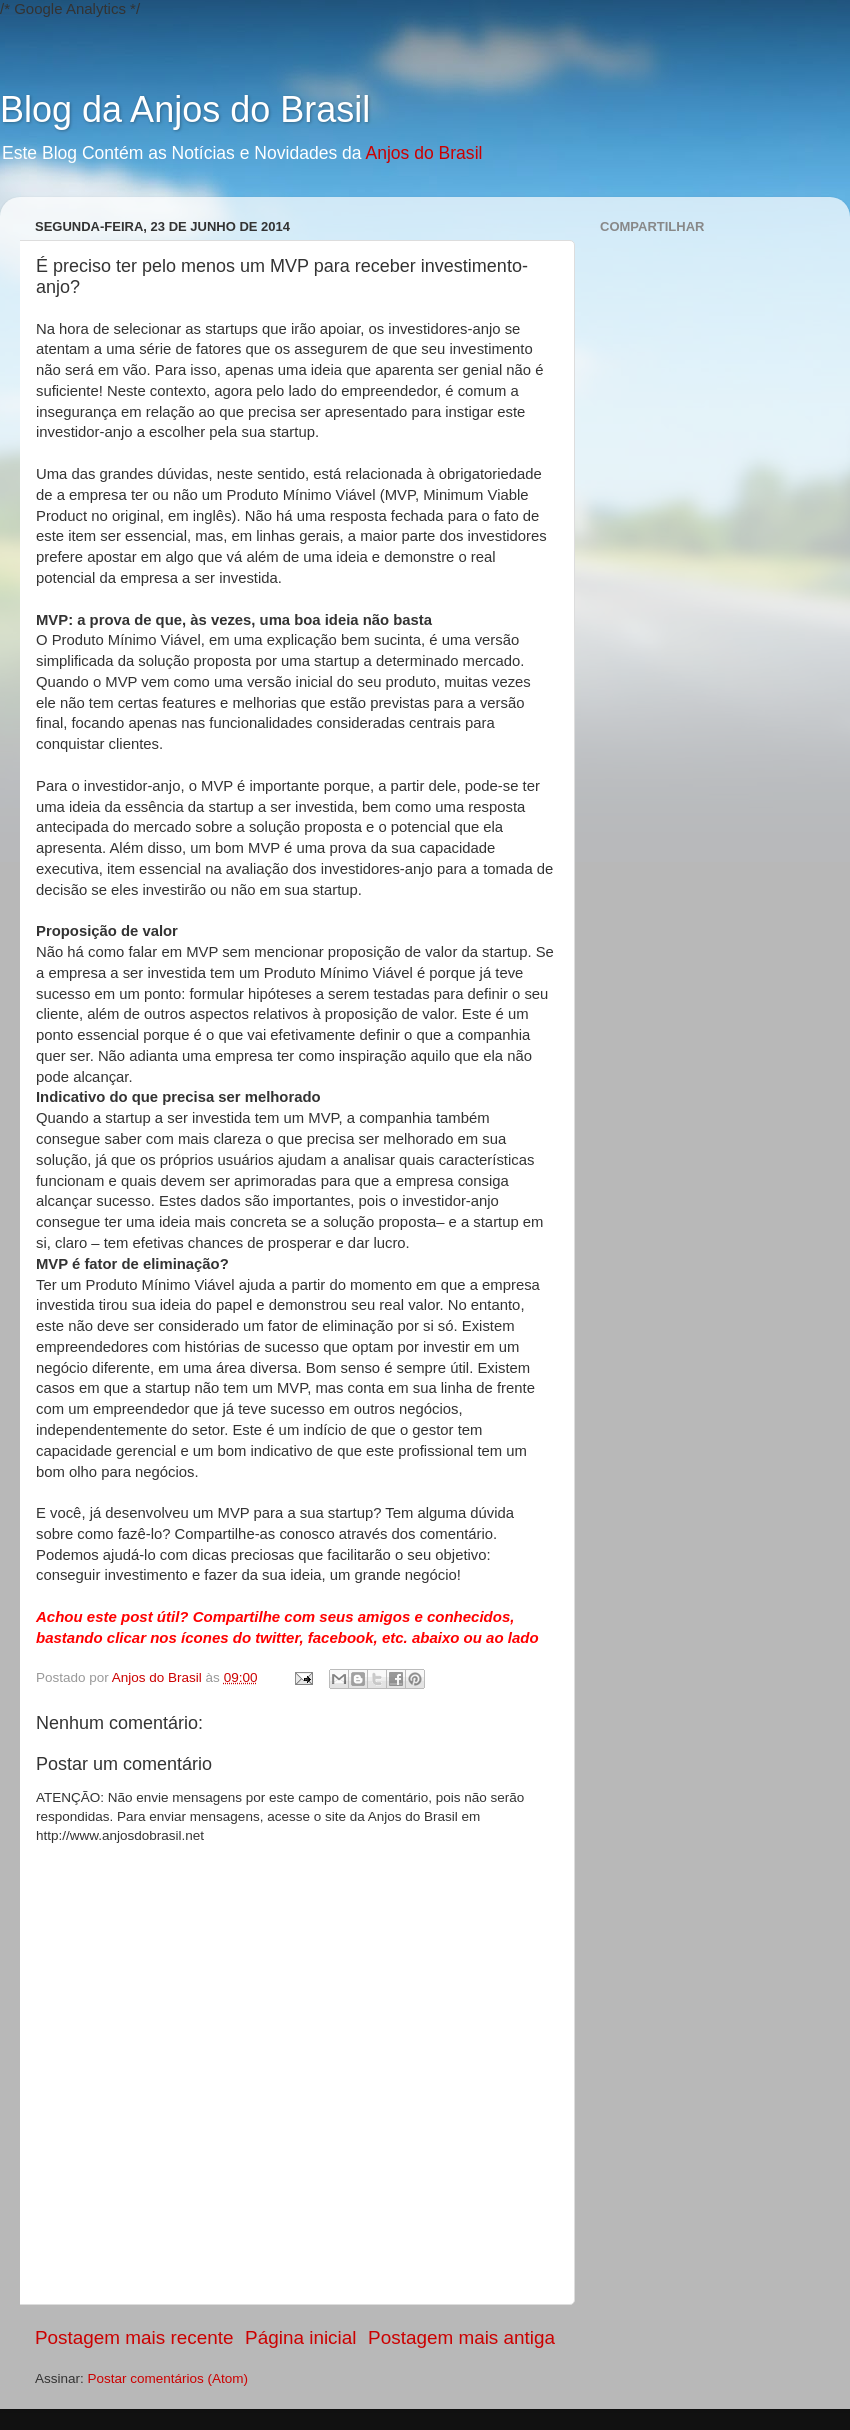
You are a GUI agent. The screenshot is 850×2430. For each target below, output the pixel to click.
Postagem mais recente (134, 2337)
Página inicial (300, 2337)
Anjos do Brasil (423, 153)
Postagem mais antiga (461, 2337)
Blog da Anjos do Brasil (185, 109)
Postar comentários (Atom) (168, 2378)
